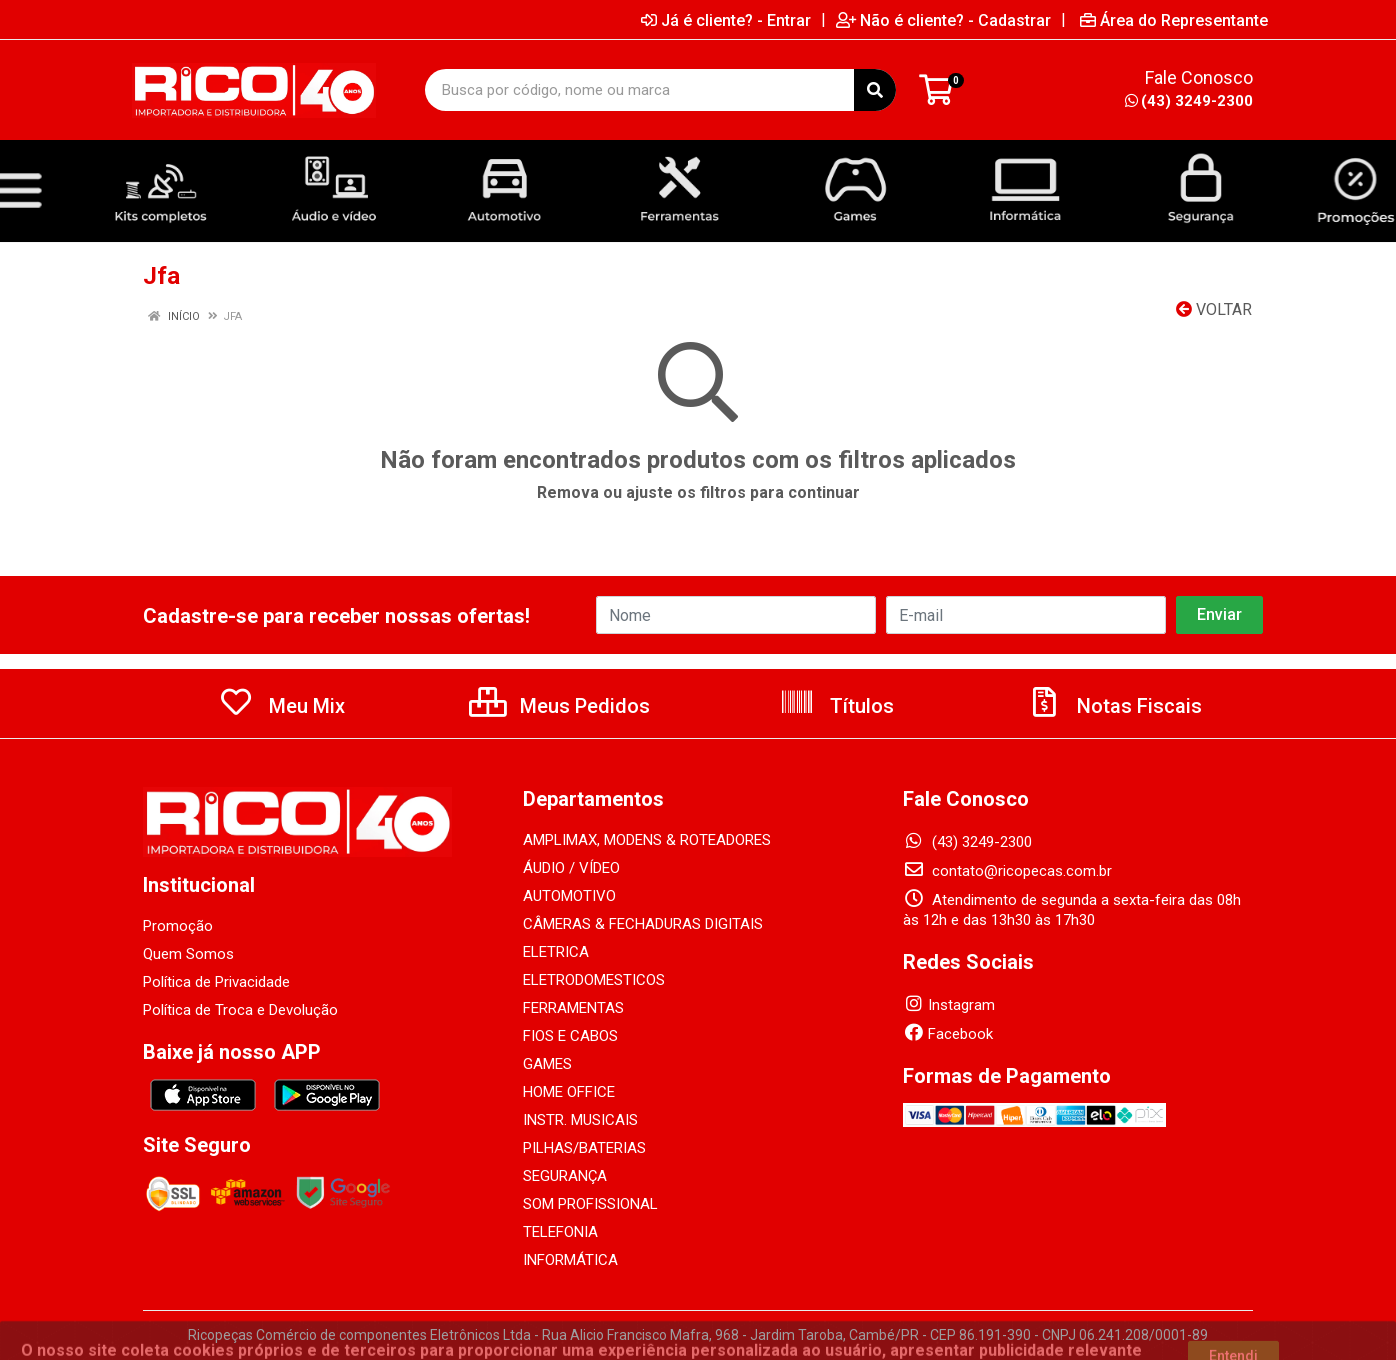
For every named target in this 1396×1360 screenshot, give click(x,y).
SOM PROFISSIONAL (590, 1204)
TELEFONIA (560, 1232)
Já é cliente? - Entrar (726, 20)
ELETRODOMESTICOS (594, 980)
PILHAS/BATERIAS (584, 1148)
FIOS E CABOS (570, 1036)
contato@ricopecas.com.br (1007, 871)
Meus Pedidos (559, 706)
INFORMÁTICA (570, 1260)
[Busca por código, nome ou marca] (640, 90)
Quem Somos (188, 954)
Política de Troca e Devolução (240, 1010)
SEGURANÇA (565, 1176)
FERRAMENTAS (573, 1008)
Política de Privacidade (216, 982)
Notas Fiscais (1114, 706)
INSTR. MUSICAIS (580, 1120)
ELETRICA (556, 952)
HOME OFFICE (569, 1092)
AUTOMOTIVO (569, 896)
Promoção (178, 926)
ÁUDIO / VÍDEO (571, 868)
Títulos (836, 706)
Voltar (1214, 309)
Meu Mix (281, 706)
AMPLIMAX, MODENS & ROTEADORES (647, 840)
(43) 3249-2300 (1189, 101)
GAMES (547, 1064)
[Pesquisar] (875, 90)
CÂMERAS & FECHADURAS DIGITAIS (643, 924)
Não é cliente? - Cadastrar (943, 20)
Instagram (949, 1005)
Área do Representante (1174, 20)
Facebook (948, 1034)
